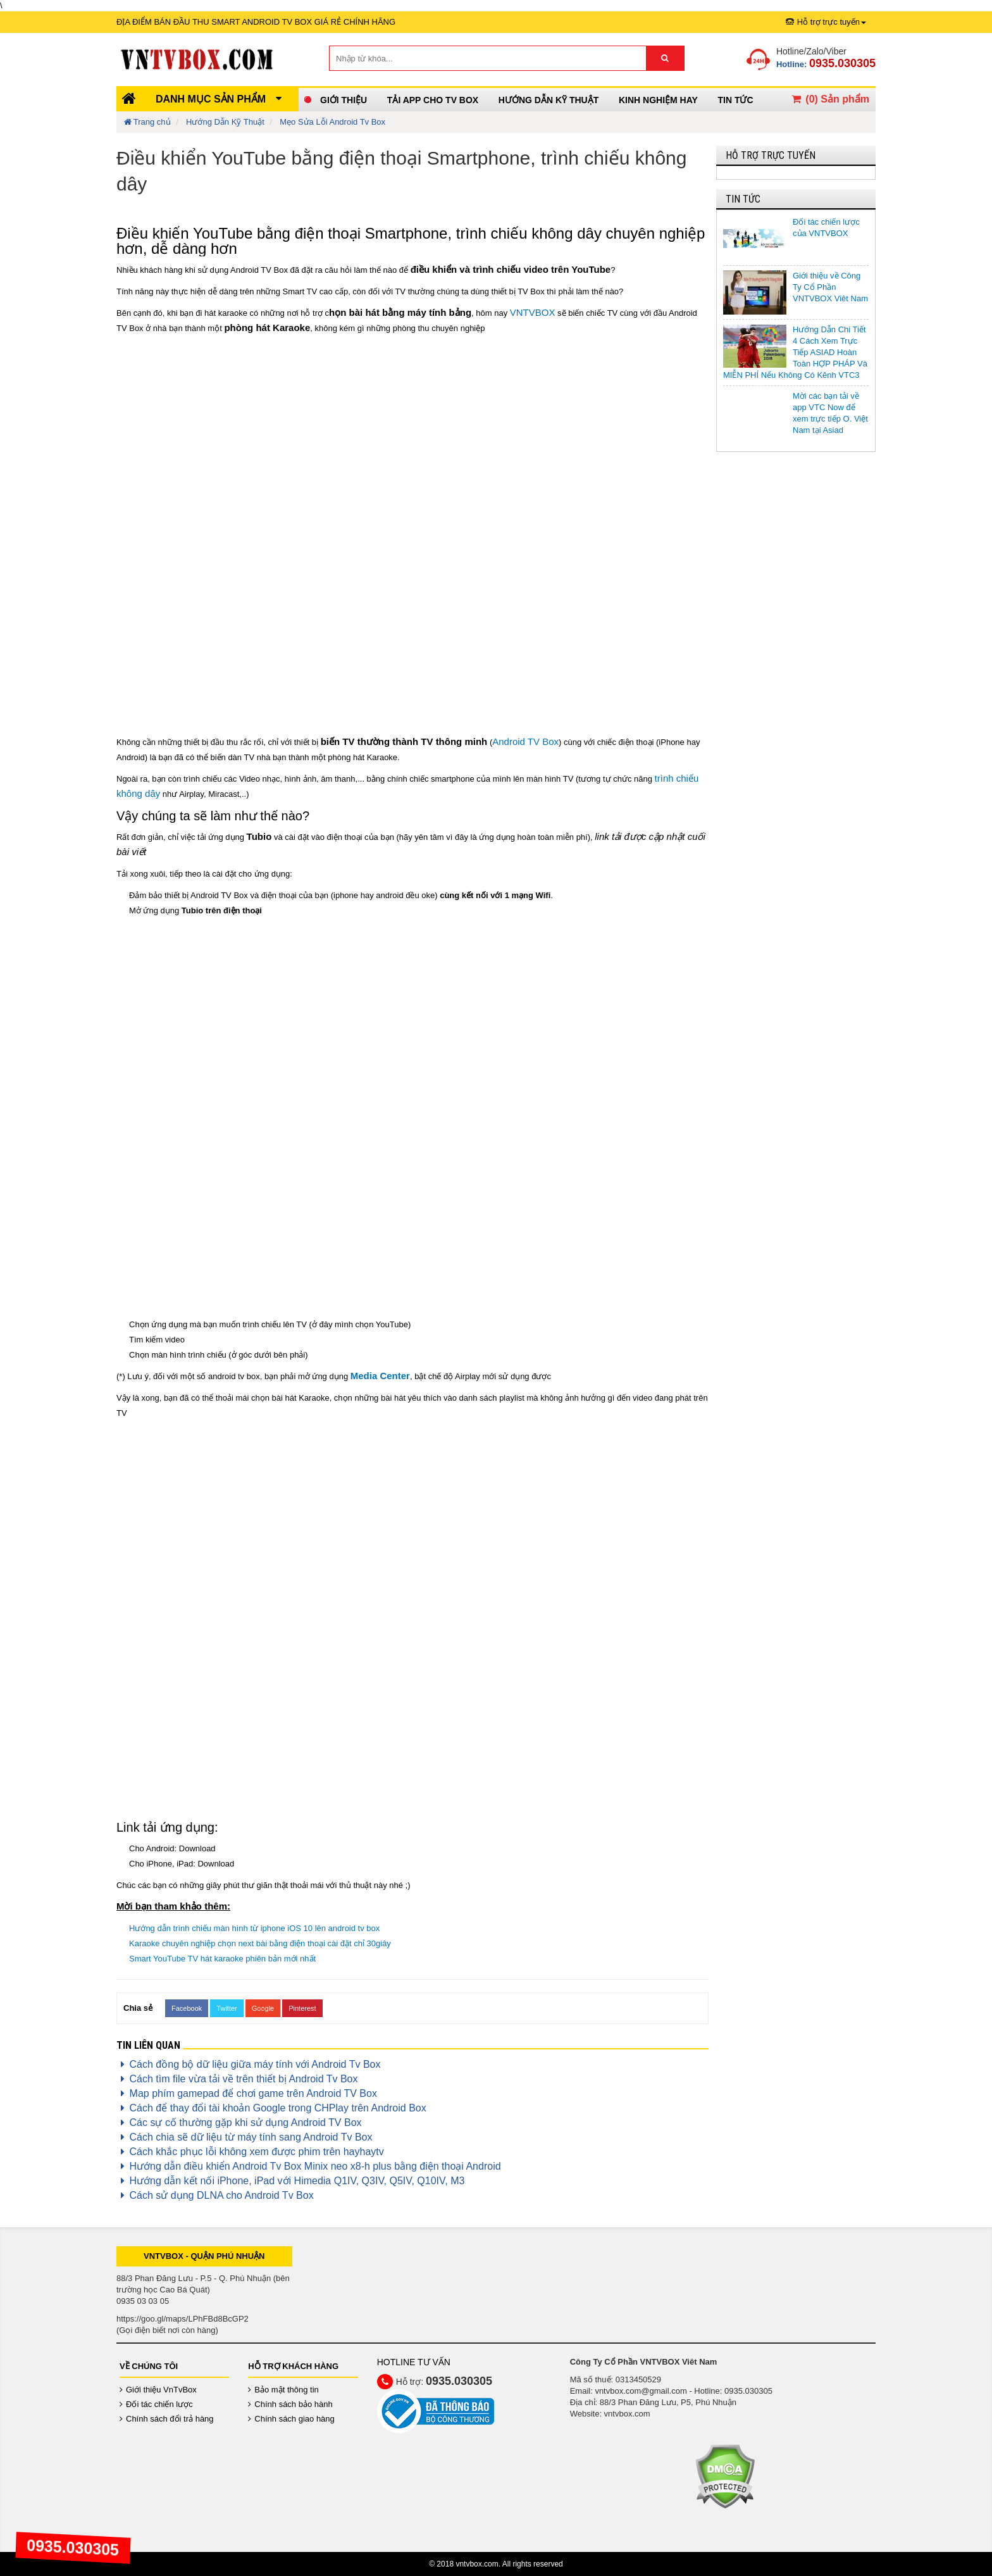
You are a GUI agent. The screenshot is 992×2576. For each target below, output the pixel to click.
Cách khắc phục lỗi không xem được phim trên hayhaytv (250, 2151)
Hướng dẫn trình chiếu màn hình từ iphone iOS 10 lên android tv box (254, 1928)
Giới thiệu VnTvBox (158, 2389)
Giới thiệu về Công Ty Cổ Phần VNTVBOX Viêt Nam (830, 287)
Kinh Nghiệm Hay (658, 100)
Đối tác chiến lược (156, 2404)
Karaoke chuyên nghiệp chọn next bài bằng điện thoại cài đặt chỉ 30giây (260, 1943)
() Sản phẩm (829, 99)
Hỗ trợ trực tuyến (826, 22)
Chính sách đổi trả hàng (167, 2418)
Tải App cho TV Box (432, 100)
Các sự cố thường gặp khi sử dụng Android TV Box (239, 2122)
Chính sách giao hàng (291, 2418)
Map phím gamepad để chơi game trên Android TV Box (246, 2093)
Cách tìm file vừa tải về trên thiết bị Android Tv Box (237, 2078)
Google (263, 2008)
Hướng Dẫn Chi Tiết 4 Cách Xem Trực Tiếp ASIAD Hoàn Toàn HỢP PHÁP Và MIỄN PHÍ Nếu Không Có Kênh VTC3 (795, 352)
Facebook (186, 2008)
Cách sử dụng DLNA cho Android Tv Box (215, 2195)
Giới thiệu (343, 100)
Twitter (226, 2008)
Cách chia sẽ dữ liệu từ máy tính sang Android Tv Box (244, 2137)
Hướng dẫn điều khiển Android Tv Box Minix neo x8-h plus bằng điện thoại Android (308, 2166)
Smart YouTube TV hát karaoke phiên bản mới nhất (222, 1958)
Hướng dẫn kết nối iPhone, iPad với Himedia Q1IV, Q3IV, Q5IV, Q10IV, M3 (290, 2180)
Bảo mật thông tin (283, 2389)
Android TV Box (525, 741)
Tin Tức (735, 100)
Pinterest (302, 2008)
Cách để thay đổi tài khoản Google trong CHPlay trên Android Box (271, 2108)
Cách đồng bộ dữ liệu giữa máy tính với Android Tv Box (248, 2064)
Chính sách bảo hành (290, 2404)
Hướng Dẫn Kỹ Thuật (548, 100)
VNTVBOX (532, 312)
